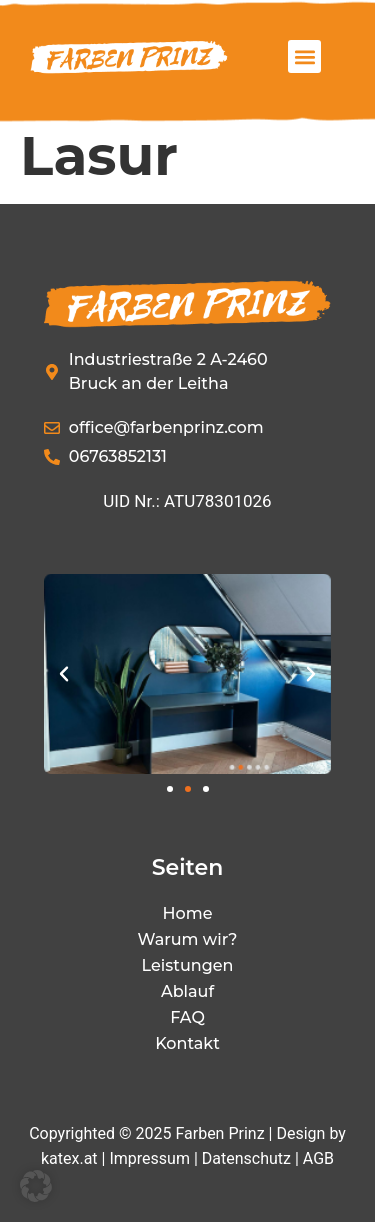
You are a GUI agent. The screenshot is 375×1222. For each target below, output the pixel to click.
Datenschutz (246, 1158)
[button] (304, 56)
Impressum (149, 1158)
